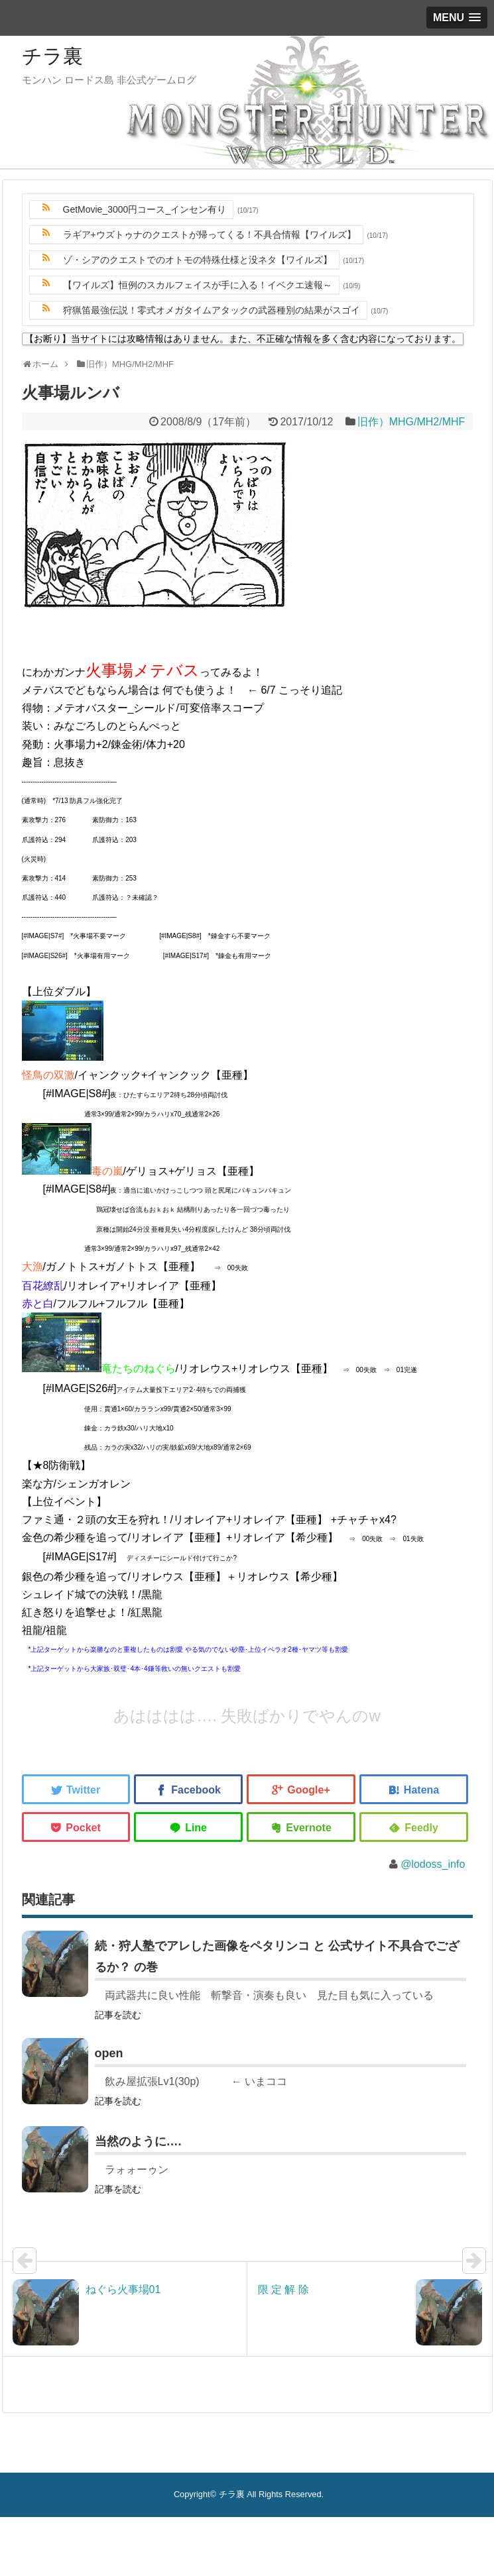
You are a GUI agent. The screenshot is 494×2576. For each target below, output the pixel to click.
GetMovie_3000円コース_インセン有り (145, 209)
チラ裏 (52, 56)
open (109, 2053)
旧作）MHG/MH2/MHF (411, 421)
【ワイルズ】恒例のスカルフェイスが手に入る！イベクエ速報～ (197, 285)
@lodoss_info (433, 1864)
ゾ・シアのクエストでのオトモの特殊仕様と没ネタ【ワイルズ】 (197, 259)
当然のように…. (138, 2141)
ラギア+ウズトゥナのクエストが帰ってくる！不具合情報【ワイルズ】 (209, 234)
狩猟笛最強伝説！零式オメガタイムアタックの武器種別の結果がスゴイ (211, 310)
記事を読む (118, 2015)
